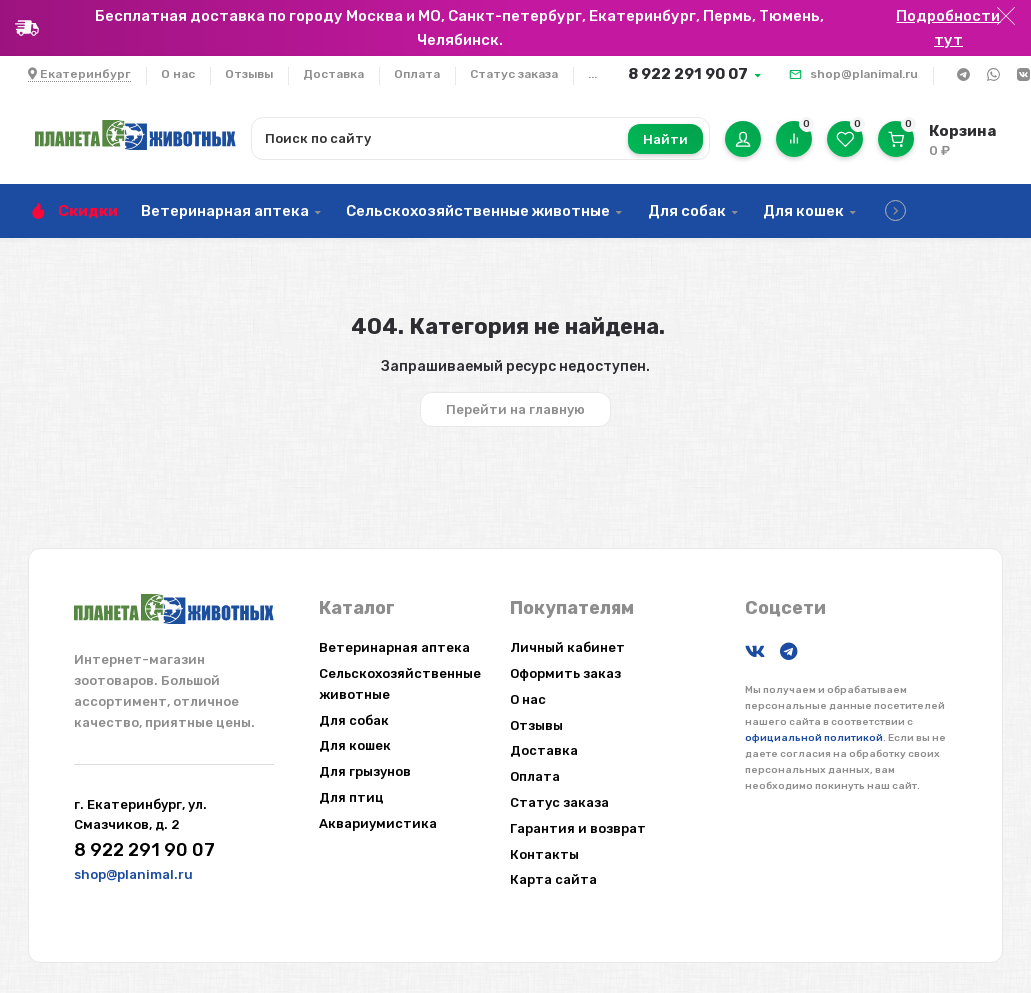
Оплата (417, 74)
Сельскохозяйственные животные (478, 211)
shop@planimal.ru (864, 74)
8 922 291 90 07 (688, 74)
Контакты (544, 854)
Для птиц (351, 797)
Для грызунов (365, 771)
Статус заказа (514, 74)
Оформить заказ (565, 673)
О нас (178, 74)
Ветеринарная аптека (225, 211)
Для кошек (803, 211)
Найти (665, 139)
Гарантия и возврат (578, 828)
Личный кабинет (567, 647)
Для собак (687, 211)
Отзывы (249, 74)
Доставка (333, 74)
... (592, 74)
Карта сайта (553, 879)
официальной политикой (814, 738)
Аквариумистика (378, 823)
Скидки (88, 211)
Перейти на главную (515, 409)
